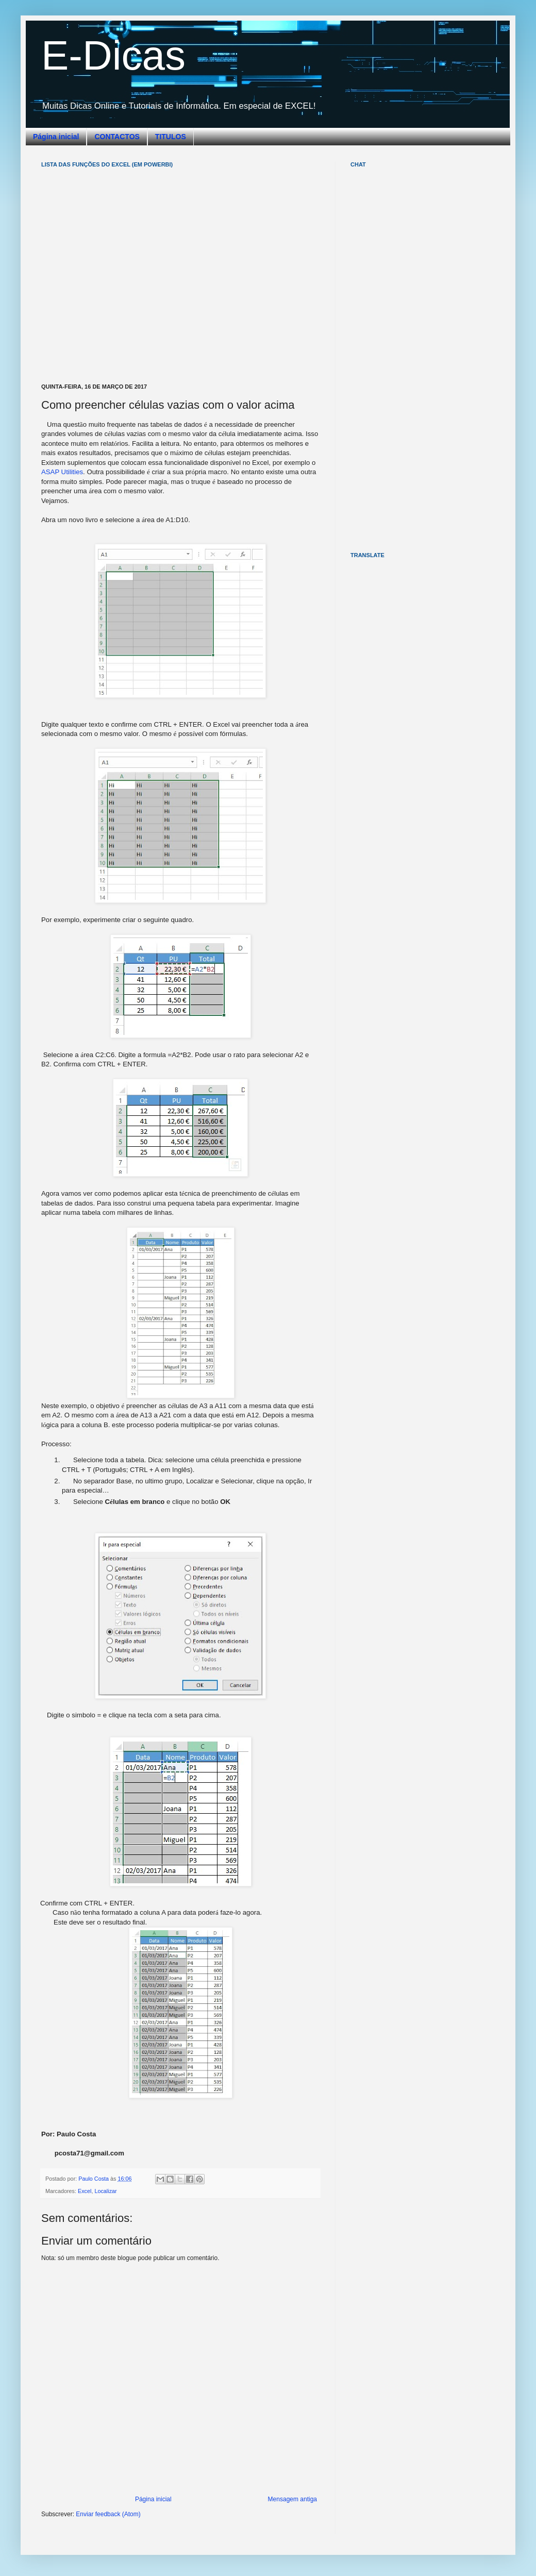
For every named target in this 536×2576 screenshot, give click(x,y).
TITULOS (170, 136)
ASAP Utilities (62, 472)
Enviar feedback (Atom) (108, 2514)
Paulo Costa (94, 2179)
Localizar (105, 2191)
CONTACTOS (116, 136)
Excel (84, 2191)
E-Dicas (113, 55)
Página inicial (56, 136)
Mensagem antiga (292, 2499)
